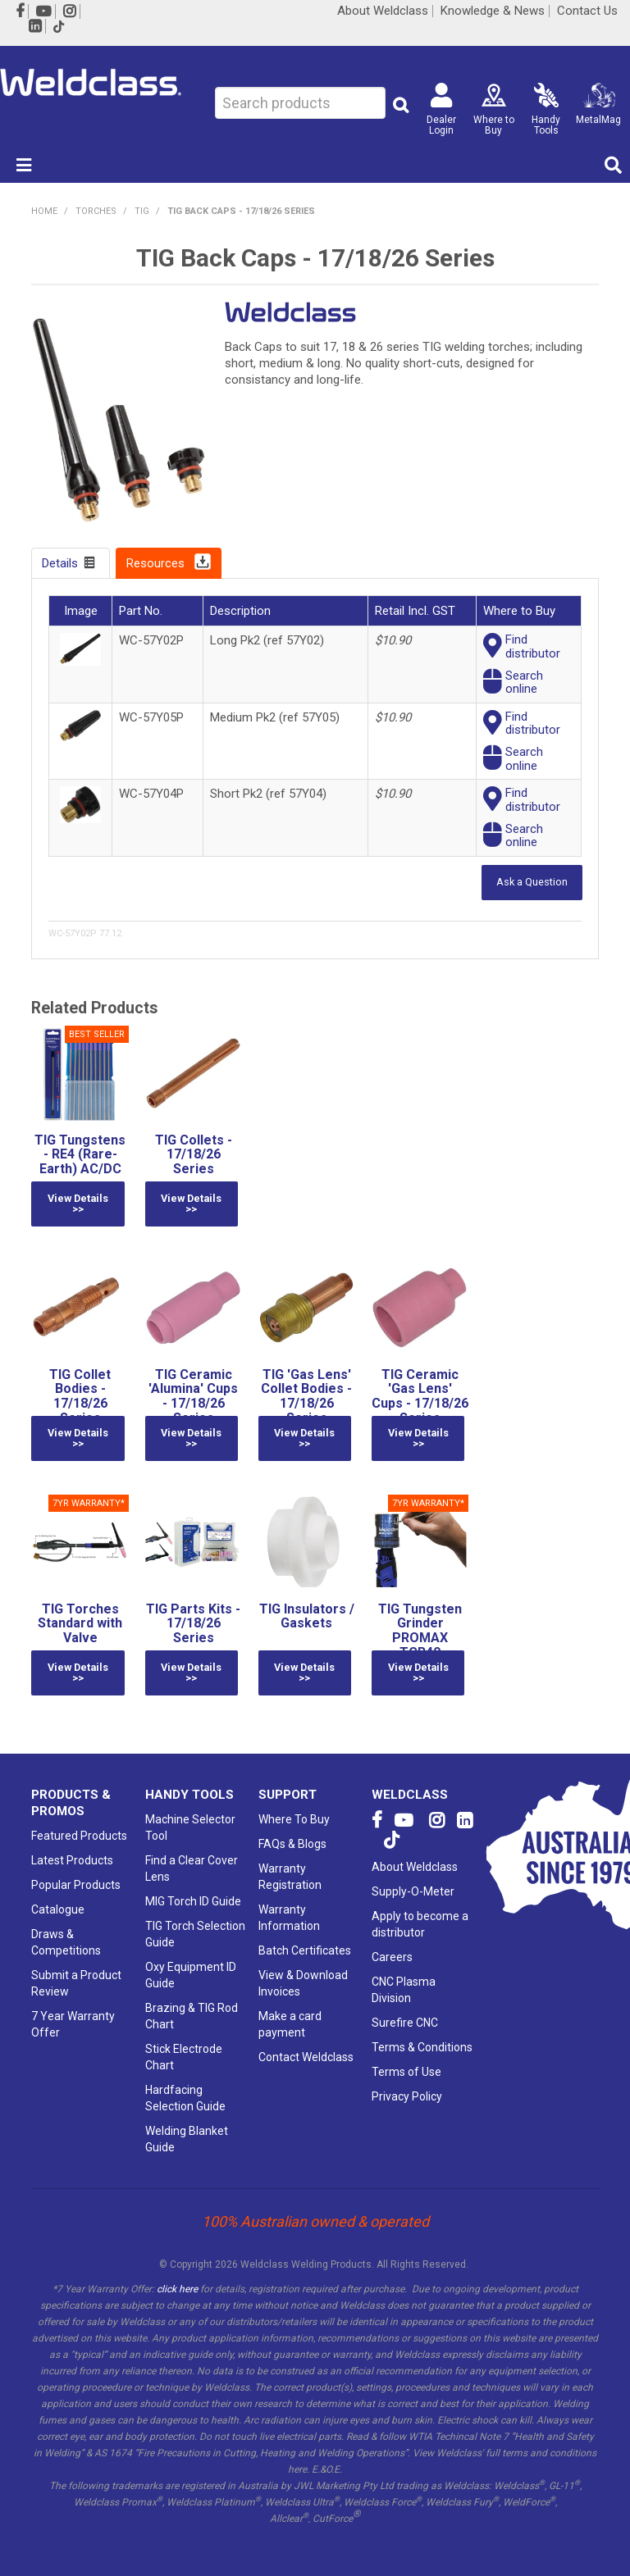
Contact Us (587, 11)
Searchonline (524, 682)
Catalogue (57, 1908)
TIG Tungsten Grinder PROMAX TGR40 (420, 1629)
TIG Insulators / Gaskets (306, 1615)
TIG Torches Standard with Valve (80, 1622)
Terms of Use (406, 2071)
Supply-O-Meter (413, 1890)
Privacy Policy (407, 2095)
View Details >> (78, 1203)
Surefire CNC (405, 2021)
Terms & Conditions (422, 2046)
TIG (142, 211)
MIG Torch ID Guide (193, 1900)
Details (60, 563)
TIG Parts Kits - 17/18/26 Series (193, 1622)
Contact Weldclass (306, 2056)
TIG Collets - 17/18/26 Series (193, 1154)
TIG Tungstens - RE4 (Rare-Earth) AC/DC (80, 1154)
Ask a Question (532, 882)
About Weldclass (382, 11)
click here (177, 2288)
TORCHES (95, 211)
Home (44, 211)
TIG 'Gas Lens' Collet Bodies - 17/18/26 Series (306, 1396)
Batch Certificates (304, 1949)
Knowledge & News (493, 11)
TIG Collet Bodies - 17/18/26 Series (80, 1396)
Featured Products (79, 1834)
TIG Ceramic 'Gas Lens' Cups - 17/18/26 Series (420, 1396)
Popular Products (76, 1884)
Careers (392, 1956)
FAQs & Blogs (292, 1843)
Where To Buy (294, 1818)
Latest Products (72, 1859)
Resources (155, 563)
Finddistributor (532, 646)
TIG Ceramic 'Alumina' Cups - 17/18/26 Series (193, 1396)
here (297, 2468)
